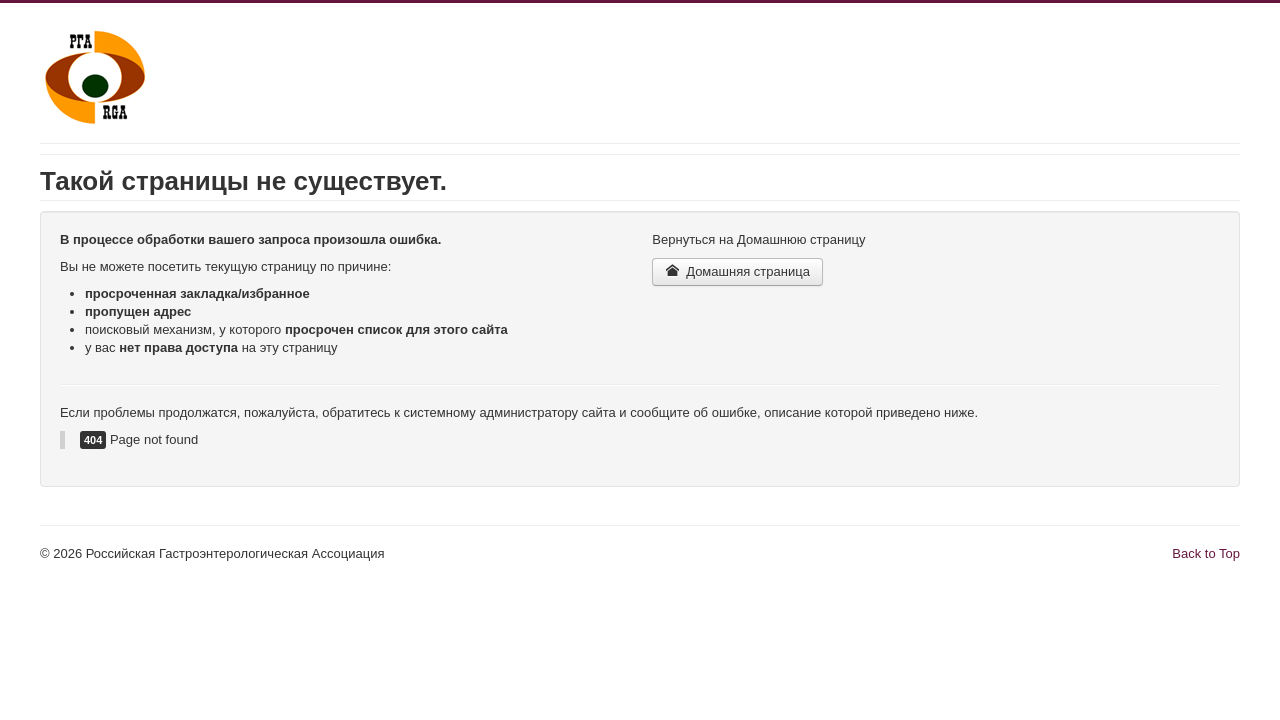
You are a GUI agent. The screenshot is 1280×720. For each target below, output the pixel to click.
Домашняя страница (737, 271)
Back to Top (1206, 553)
